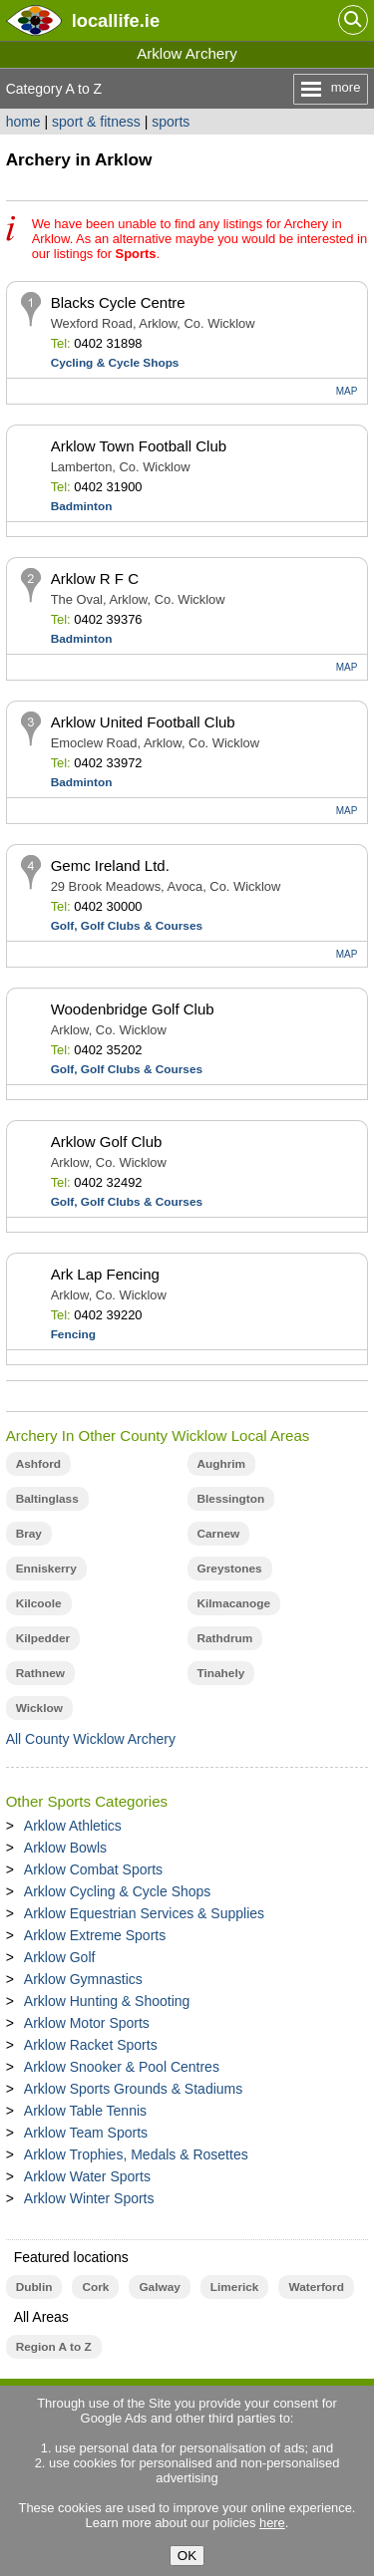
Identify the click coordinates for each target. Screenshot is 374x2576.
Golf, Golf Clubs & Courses (126, 926)
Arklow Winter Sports (89, 2198)
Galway (159, 2287)
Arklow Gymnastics (83, 1979)
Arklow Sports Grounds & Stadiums (133, 2089)
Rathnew (40, 1673)
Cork (95, 2287)
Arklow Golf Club (107, 1141)
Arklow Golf (60, 1957)
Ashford (38, 1464)
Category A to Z (54, 89)
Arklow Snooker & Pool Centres (121, 2067)
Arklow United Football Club (143, 722)
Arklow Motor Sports (87, 2023)
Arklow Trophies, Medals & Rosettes (136, 2154)
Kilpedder (43, 1638)
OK (187, 2555)
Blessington (231, 1499)
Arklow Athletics (73, 1826)
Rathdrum (225, 1638)
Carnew (218, 1534)
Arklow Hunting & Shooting (107, 2001)
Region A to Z (54, 2347)
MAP (347, 391)
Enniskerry (46, 1568)
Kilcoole (39, 1603)
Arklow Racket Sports (91, 2045)
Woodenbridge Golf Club (132, 1009)
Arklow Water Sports (87, 2176)
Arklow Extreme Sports (95, 1935)
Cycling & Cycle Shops (115, 363)
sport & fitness (96, 122)
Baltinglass (47, 1499)
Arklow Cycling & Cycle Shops (117, 1891)
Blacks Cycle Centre (118, 302)
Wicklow (39, 1708)
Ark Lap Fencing (105, 1274)
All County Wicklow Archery (91, 1739)
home (23, 122)
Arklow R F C (95, 578)
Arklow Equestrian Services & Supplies (144, 1913)
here (272, 2522)
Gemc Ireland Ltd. (110, 865)
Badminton (82, 506)
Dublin (34, 2287)
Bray (29, 1534)
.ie (116, 20)
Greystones (229, 1568)
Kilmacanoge (234, 1603)
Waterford (315, 2287)
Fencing (73, 1334)
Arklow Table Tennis (85, 2111)
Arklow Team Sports (86, 2133)
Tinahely (221, 1673)
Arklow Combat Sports (93, 1869)
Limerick (234, 2287)
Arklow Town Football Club (138, 445)
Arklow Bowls (65, 1848)
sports (170, 122)
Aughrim (221, 1464)
